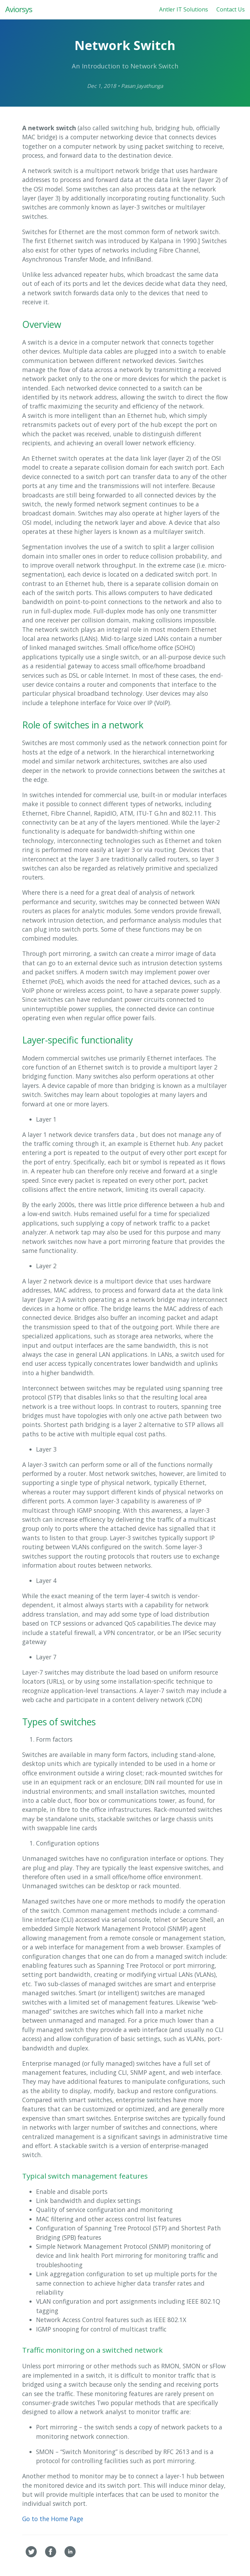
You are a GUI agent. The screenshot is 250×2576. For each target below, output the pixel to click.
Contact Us (230, 9)
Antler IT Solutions (183, 9)
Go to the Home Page (52, 2519)
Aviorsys (18, 9)
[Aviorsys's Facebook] (51, 2555)
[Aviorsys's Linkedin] (70, 2555)
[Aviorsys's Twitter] (32, 2555)
